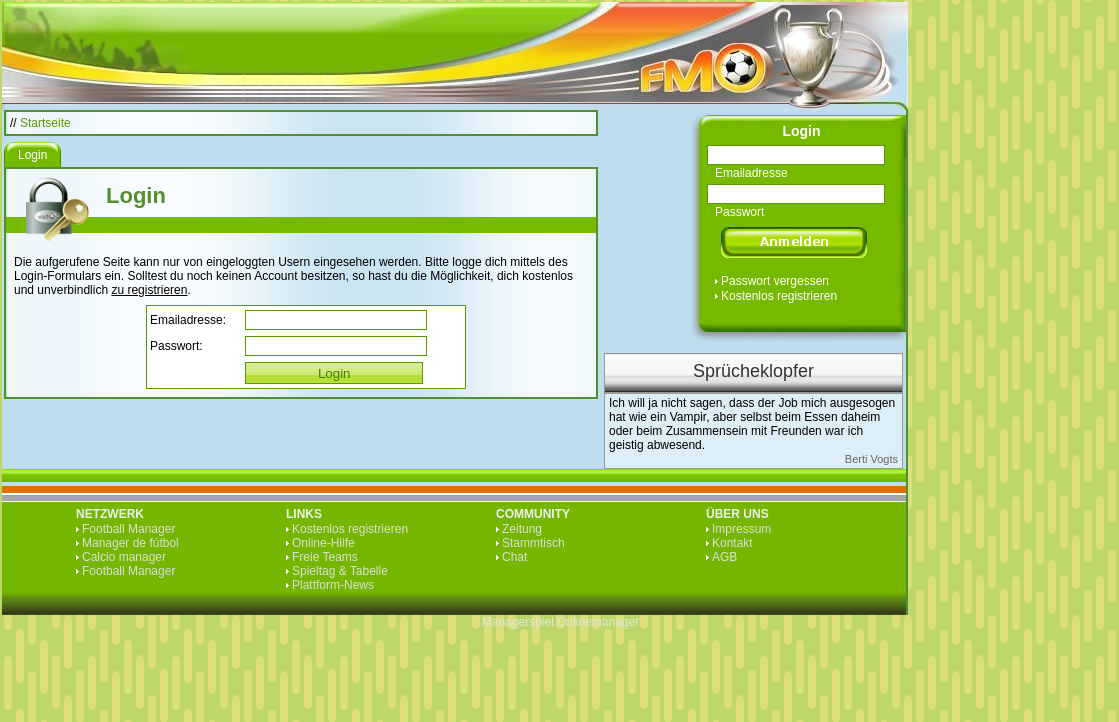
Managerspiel (518, 622)
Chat (514, 557)
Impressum (741, 529)
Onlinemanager (598, 622)
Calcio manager (124, 557)
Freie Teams (325, 557)
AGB (724, 557)
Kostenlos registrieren (779, 296)
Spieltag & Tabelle (340, 571)
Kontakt (732, 543)
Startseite (45, 123)
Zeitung (522, 529)
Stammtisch (533, 543)
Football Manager (128, 529)
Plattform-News (333, 585)
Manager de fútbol (130, 543)
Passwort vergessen (775, 281)
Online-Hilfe (323, 543)
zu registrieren (149, 290)
